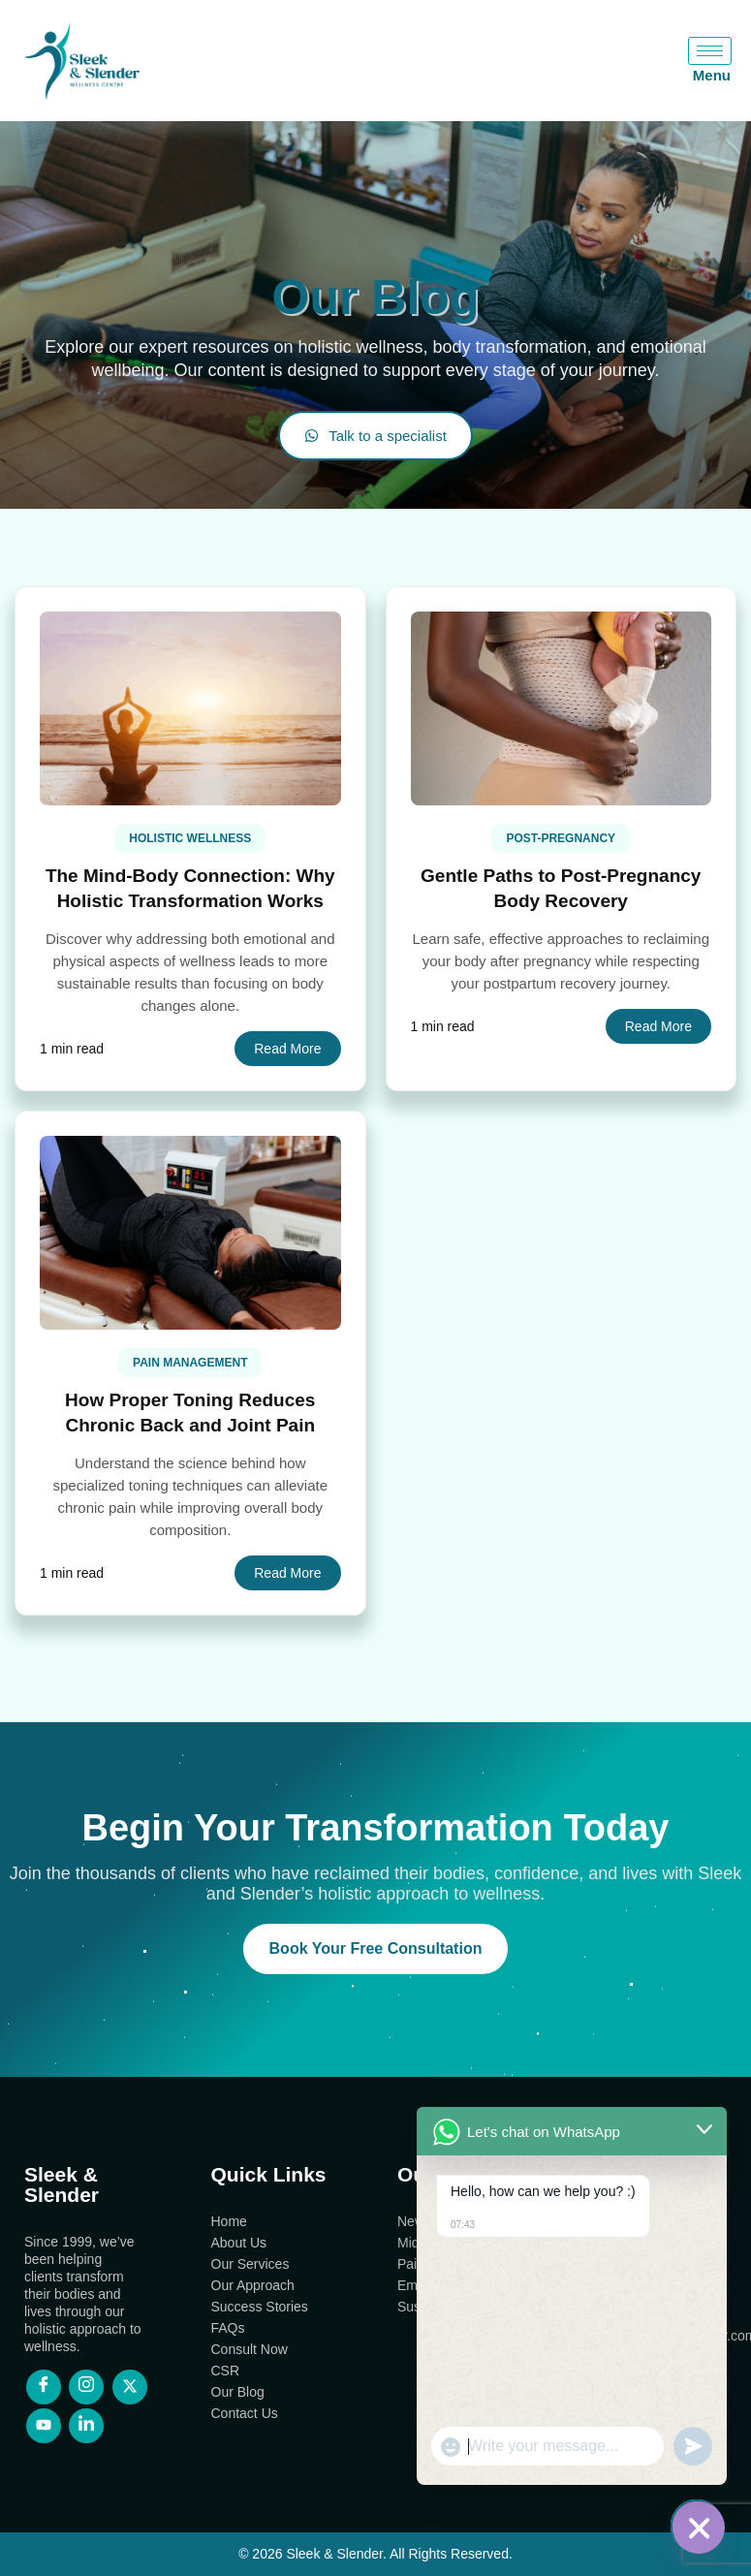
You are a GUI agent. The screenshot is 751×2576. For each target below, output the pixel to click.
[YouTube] (43, 2425)
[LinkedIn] (86, 2425)
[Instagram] (86, 2387)
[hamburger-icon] (710, 51)
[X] (129, 2387)
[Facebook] (43, 2387)
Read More (287, 1048)
